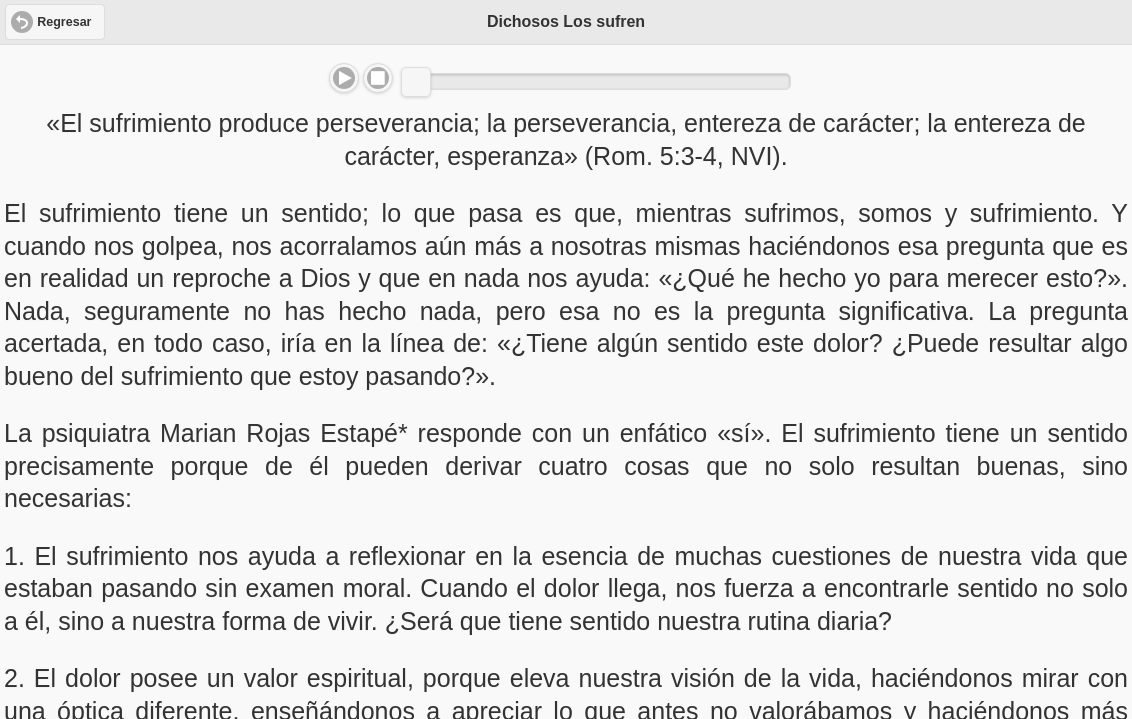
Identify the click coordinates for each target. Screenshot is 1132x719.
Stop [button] (378, 78)
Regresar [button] (64, 22)
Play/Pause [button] (344, 78)
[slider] (416, 82)
